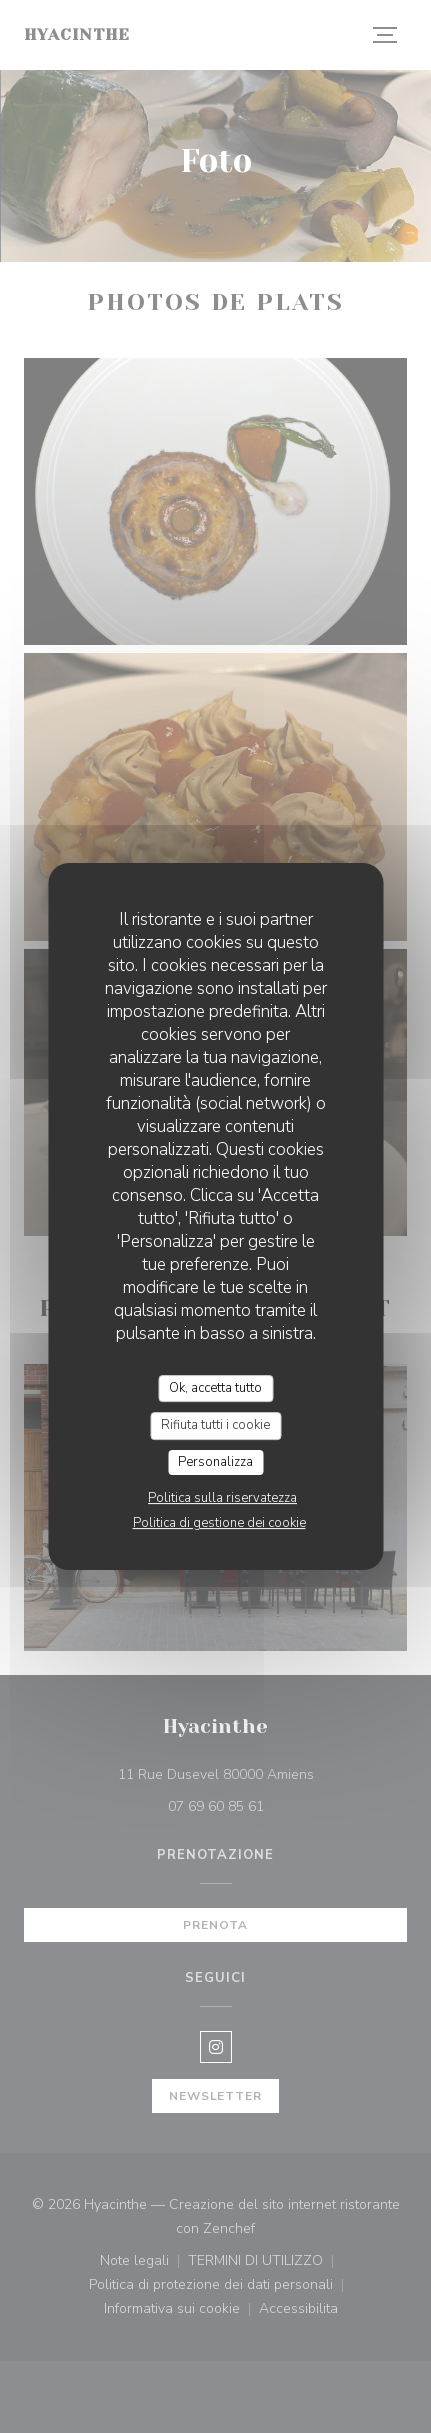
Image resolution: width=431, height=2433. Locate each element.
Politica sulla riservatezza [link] (222, 1498)
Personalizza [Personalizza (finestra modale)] (215, 1462)
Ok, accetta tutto (215, 1388)
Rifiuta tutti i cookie (215, 1425)
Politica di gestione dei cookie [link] (219, 1523)
